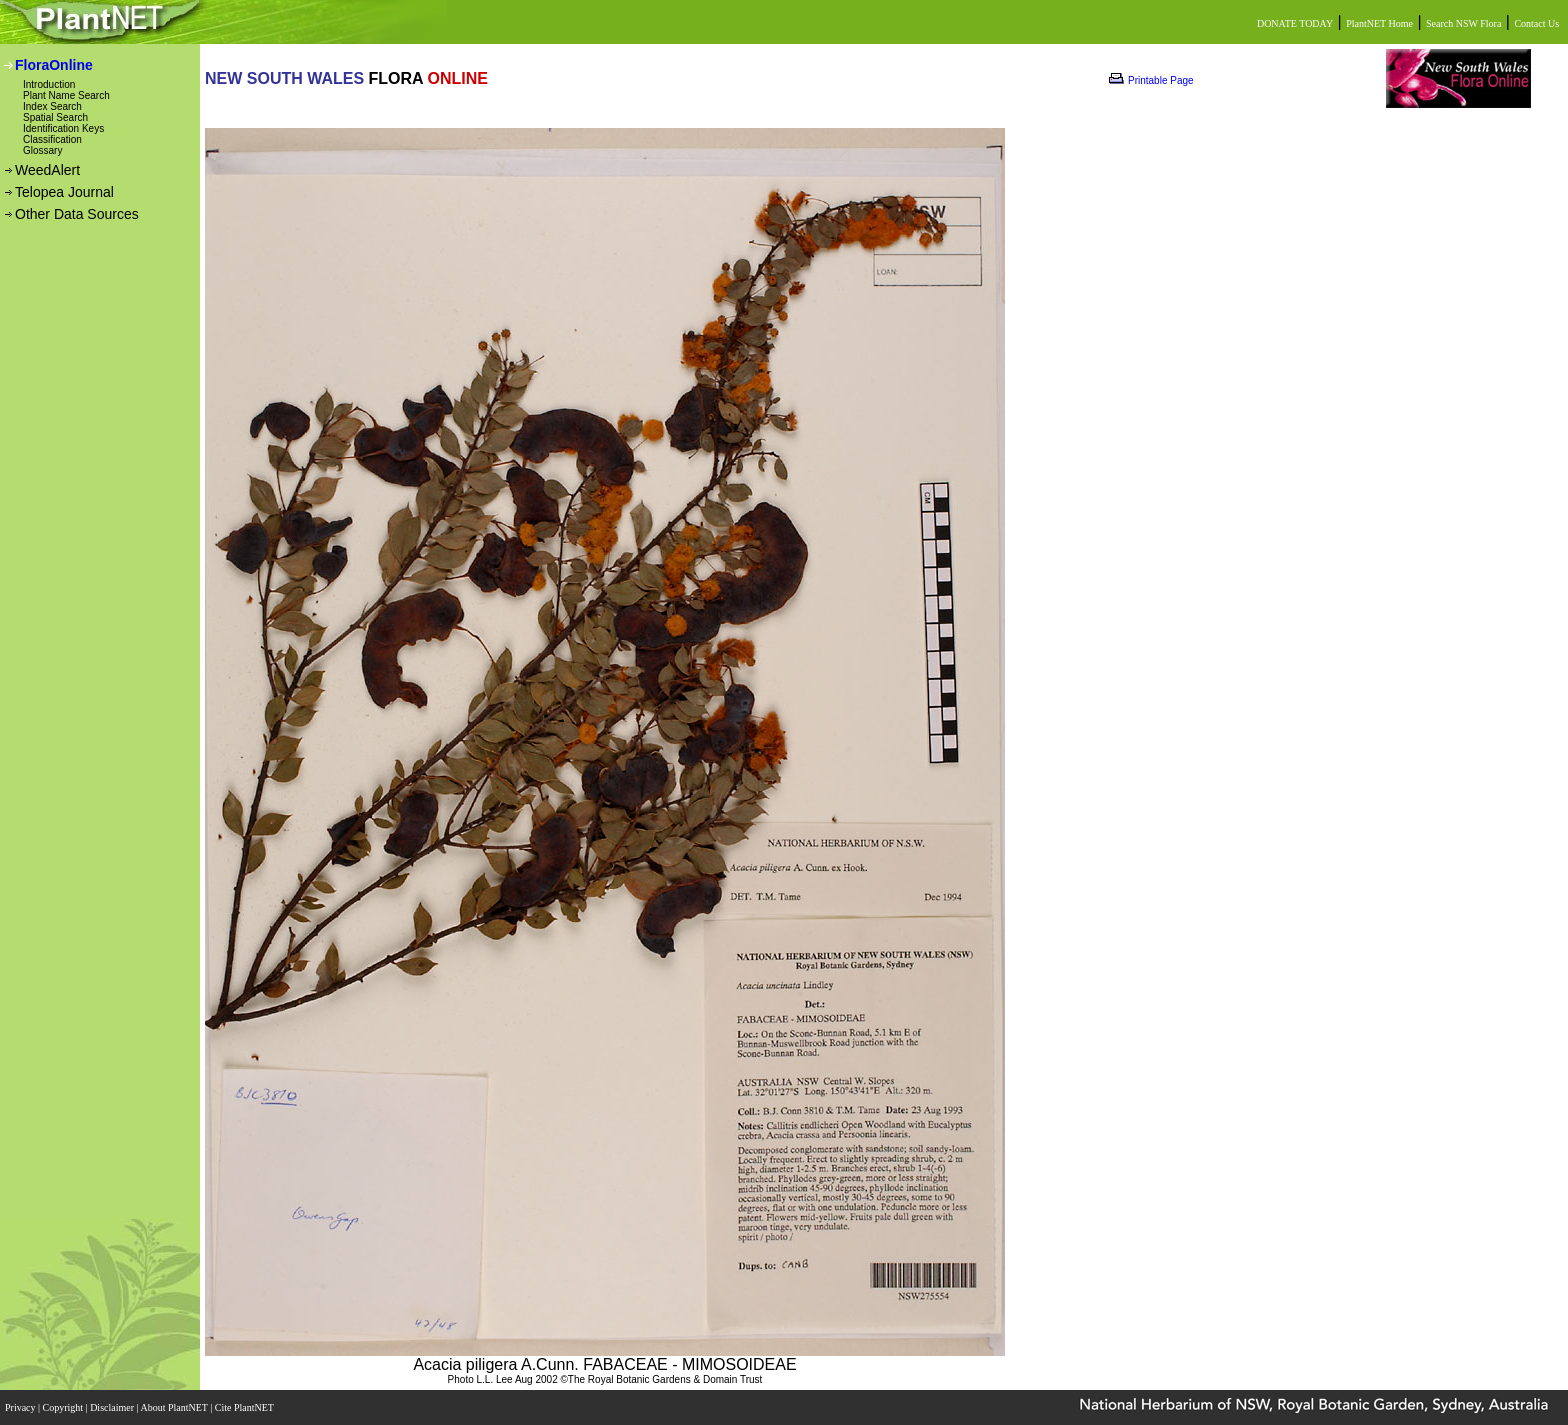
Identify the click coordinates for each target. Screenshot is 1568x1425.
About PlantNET (175, 1407)
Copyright (64, 1407)
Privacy (21, 1407)
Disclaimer (113, 1407)
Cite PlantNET (245, 1407)
